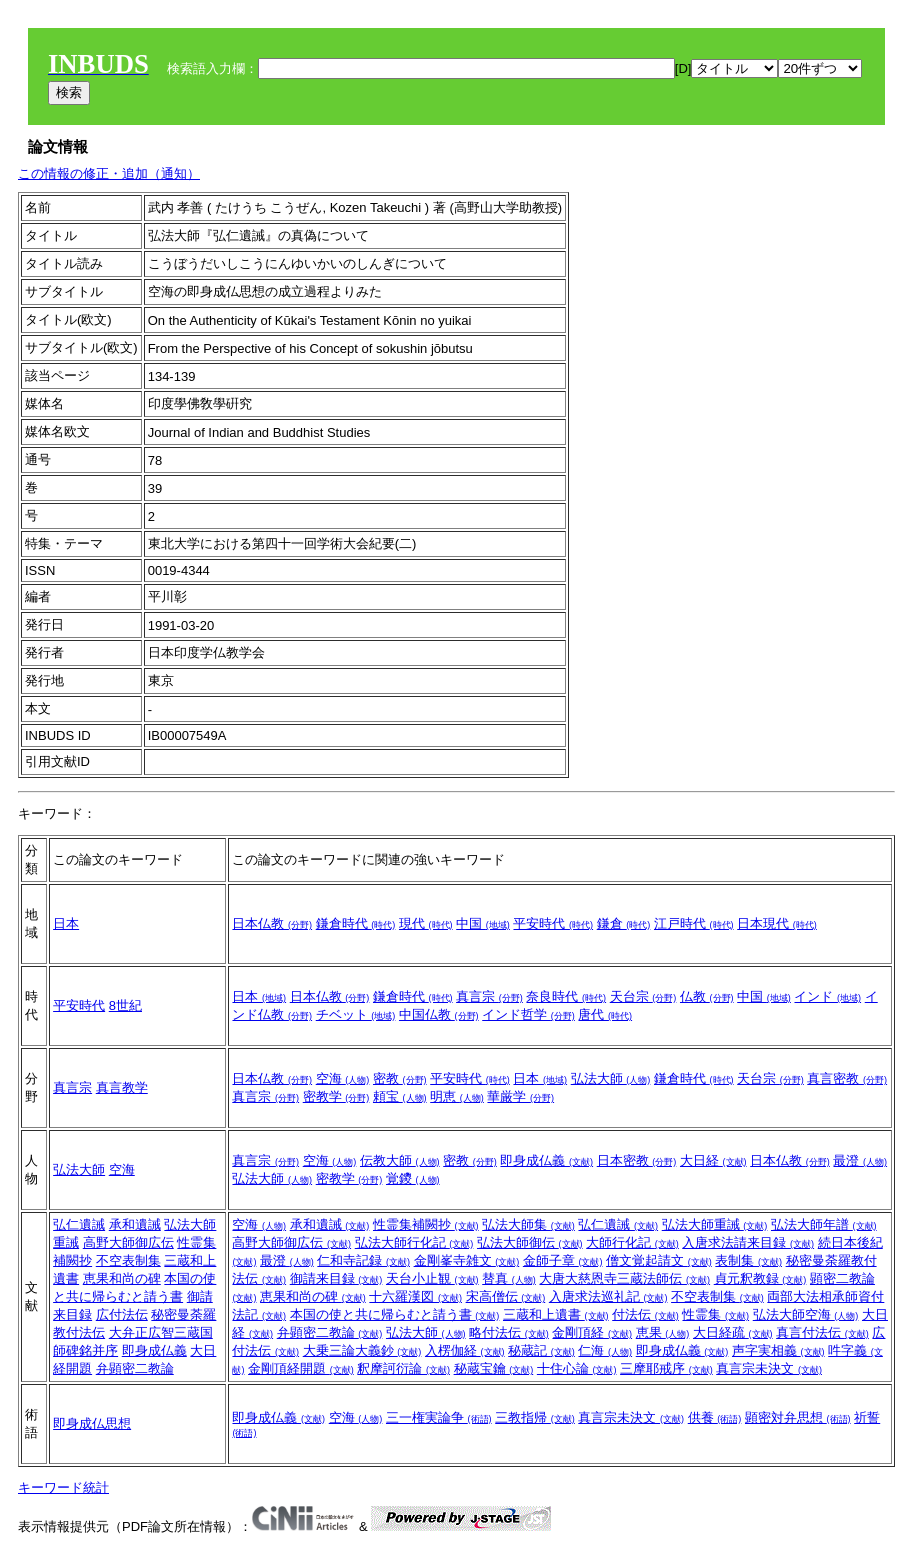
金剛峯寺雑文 (467, 1260)
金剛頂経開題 (301, 1368)
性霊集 (715, 1314)
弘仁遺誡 (79, 1224)
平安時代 (553, 923)
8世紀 (125, 1005)
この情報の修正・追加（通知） (109, 173)
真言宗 (489, 996)
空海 (343, 1078)
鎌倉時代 (356, 923)
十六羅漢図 (415, 1296)
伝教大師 (400, 1160)
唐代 (605, 1014)
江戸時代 (694, 923)
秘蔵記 (541, 1350)
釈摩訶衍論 (403, 1368)
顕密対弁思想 (798, 1417)
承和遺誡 (135, 1224)
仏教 (707, 996)
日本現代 (777, 923)
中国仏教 (439, 1014)
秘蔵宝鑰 (494, 1368)
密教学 (336, 1096)
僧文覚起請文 (659, 1260)
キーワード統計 (63, 1487)
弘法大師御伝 (530, 1242)
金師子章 (563, 1260)
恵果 (663, 1332)
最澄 (860, 1160)
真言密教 (847, 1078)
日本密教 (637, 1160)
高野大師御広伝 (128, 1242)
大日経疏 (733, 1332)
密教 (400, 1078)
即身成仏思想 (92, 1423)
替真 (509, 1278)
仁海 (605, 1350)
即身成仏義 (546, 1160)
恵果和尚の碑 (122, 1278)
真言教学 (122, 1087)
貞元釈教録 (760, 1278)
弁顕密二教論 (135, 1368)
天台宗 (643, 996)
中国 (483, 923)
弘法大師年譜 (824, 1224)
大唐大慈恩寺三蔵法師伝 (624, 1278)
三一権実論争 (439, 1417)
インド (827, 996)
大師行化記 (632, 1242)
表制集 (748, 1260)
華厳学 (520, 1096)
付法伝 (645, 1314)
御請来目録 (336, 1278)
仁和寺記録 (363, 1260)
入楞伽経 (465, 1350)
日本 (66, 923)
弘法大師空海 (806, 1314)
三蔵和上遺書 (556, 1314)
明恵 (457, 1096)
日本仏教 (272, 923)
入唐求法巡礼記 (608, 1296)
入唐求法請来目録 (748, 1242)
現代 (426, 923)
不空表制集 (128, 1260)
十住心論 (577, 1368)
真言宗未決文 (769, 1368)
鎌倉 (624, 923)
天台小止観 (432, 1278)
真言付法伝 (822, 1332)
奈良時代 (566, 996)
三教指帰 (535, 1417)
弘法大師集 (528, 1224)
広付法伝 (122, 1314)
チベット (356, 1014)
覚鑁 (413, 1178)
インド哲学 (528, 1014)
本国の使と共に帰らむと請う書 (395, 1314)
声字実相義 (778, 1350)
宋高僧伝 (506, 1296)
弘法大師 (611, 1078)
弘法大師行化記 (414, 1242)
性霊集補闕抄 (426, 1224)
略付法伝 (509, 1332)
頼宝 (400, 1096)
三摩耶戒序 (666, 1368)
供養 (715, 1417)
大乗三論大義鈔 (362, 1350)
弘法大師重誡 (715, 1224)
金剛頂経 (592, 1332)
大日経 (713, 1160)
